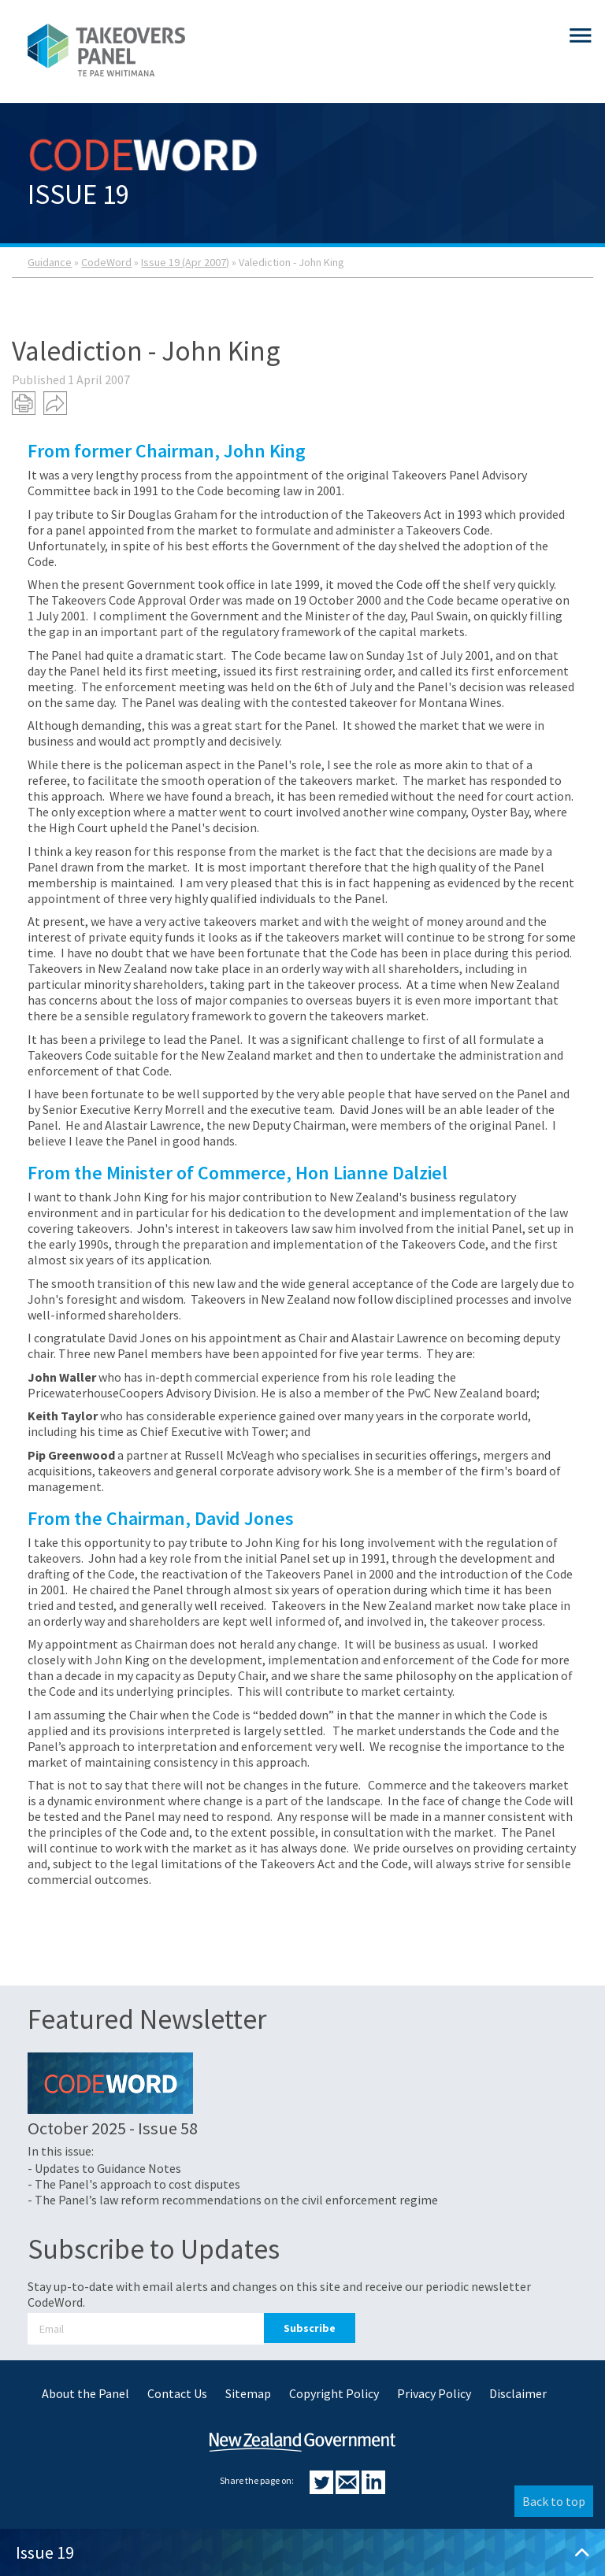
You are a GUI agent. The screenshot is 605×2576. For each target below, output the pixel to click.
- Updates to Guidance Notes (104, 2168)
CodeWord (106, 262)
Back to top (553, 2501)
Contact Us (177, 2393)
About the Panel (85, 2393)
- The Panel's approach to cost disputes (134, 2184)
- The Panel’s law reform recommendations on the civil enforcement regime (233, 2200)
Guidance (50, 262)
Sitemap (248, 2393)
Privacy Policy (434, 2393)
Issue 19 (302, 2552)
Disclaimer (518, 2393)
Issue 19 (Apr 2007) (185, 262)
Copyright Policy (334, 2393)
